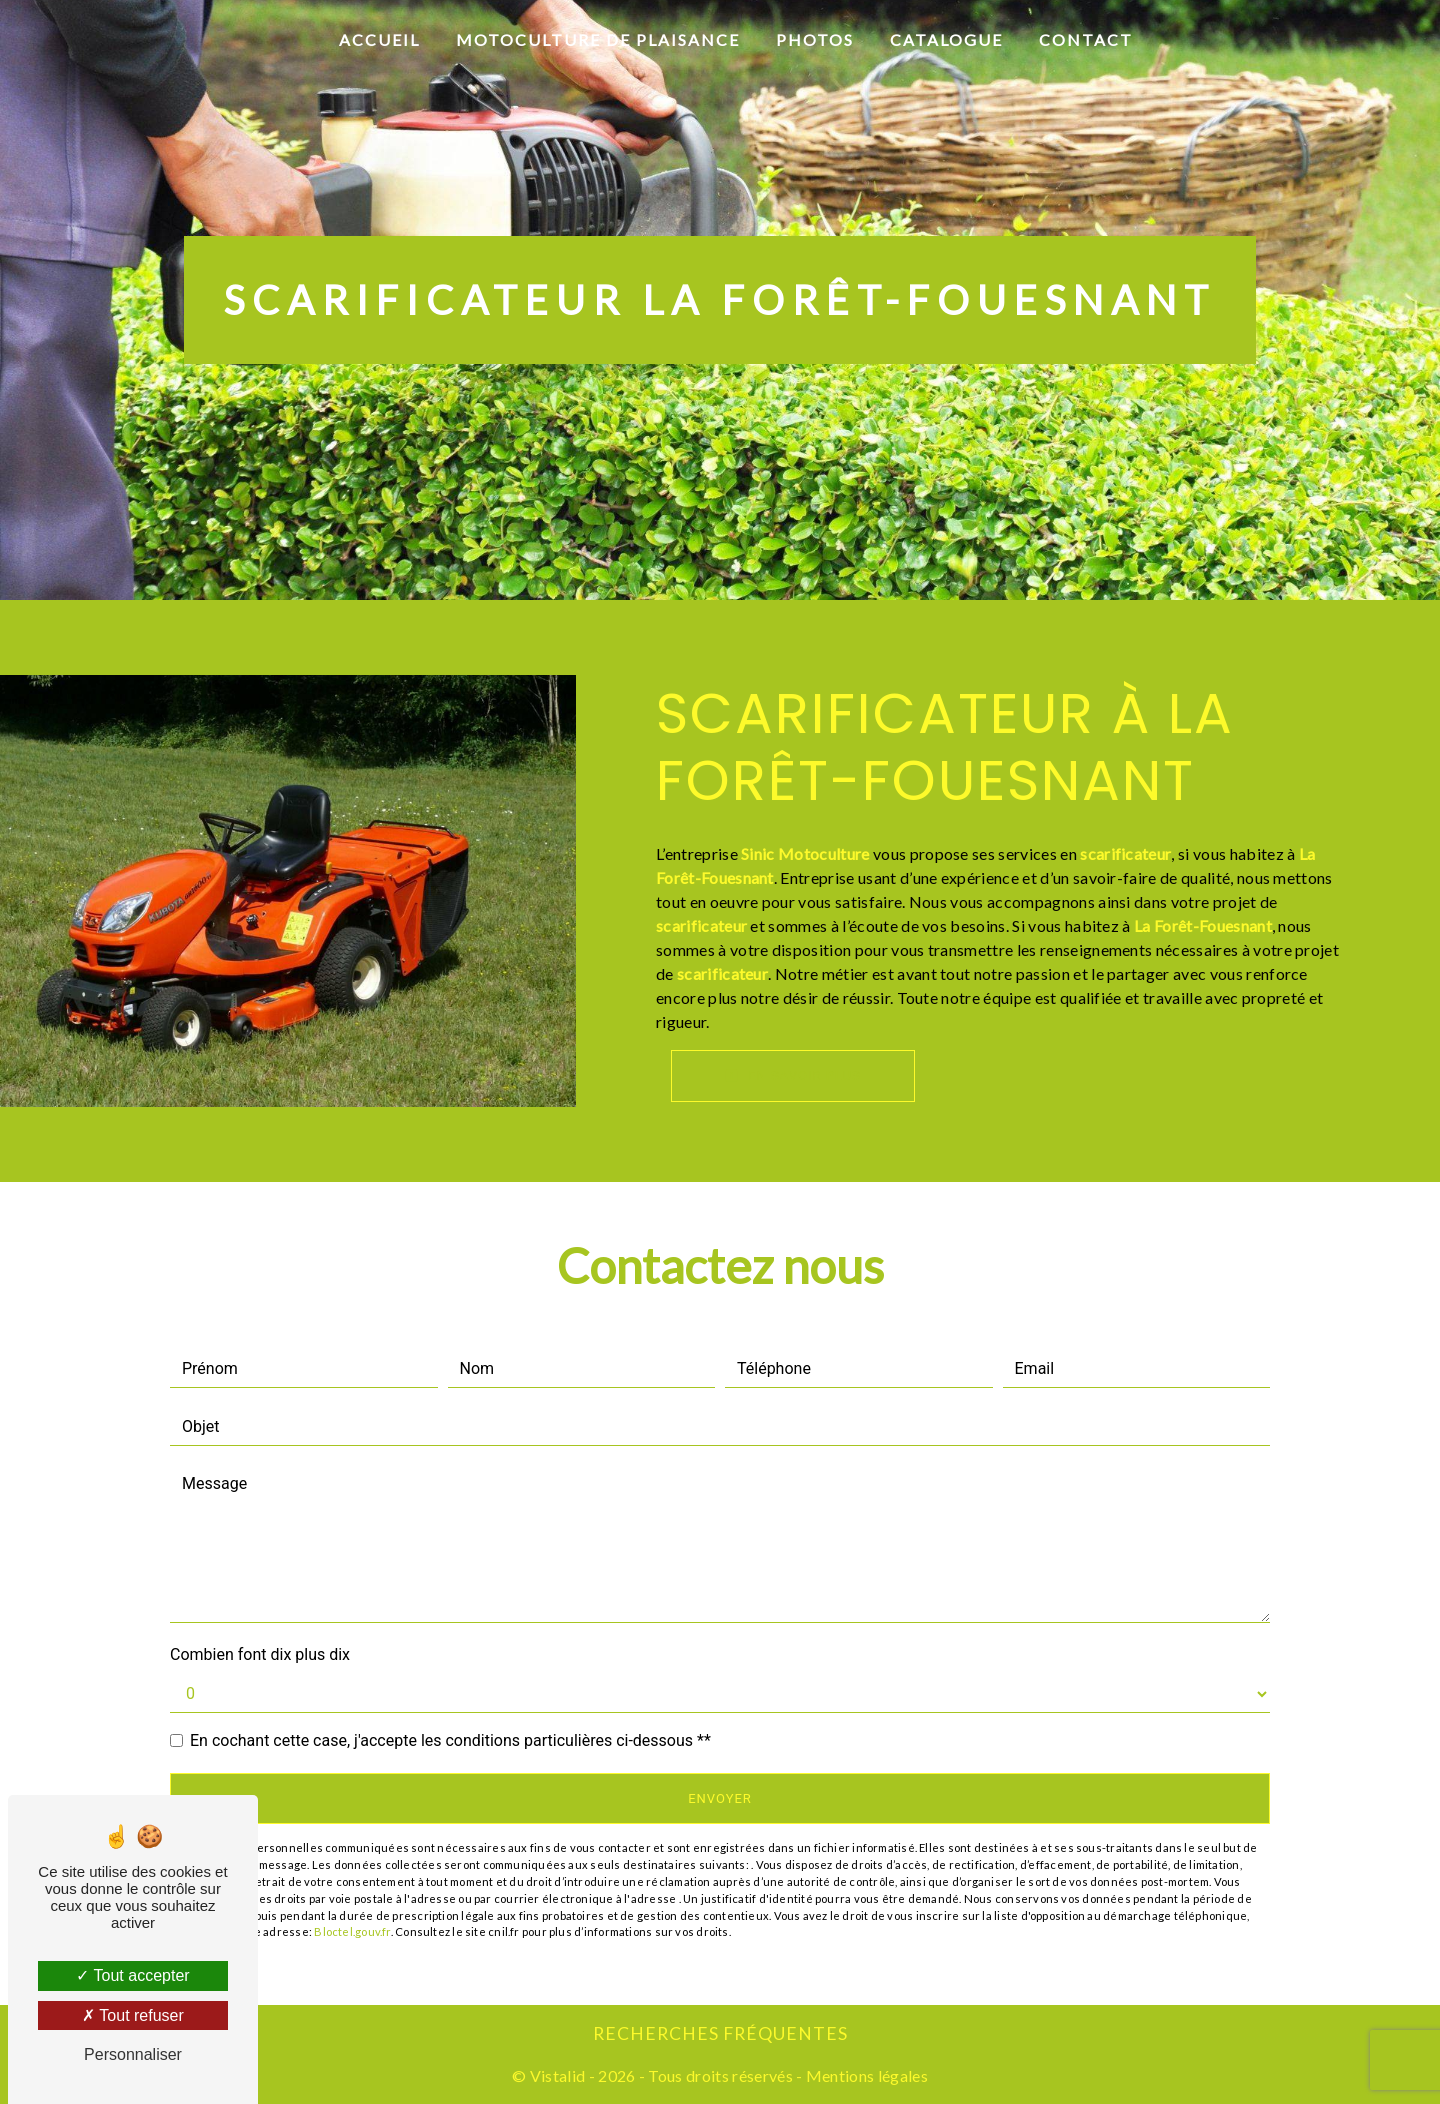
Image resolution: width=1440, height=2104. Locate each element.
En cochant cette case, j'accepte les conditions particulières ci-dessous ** (450, 1740)
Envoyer (720, 1798)
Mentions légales (865, 2075)
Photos (815, 39)
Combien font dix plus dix (260, 1654)
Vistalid (558, 2075)
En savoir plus (793, 1075)
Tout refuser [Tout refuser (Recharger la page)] (133, 2015)
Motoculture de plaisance (598, 39)
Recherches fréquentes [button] (720, 2033)
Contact (1086, 39)
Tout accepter (132, 1975)
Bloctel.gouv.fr (352, 1931)
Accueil (379, 39)
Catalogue (946, 39)
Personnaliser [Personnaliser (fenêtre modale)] (133, 2054)
